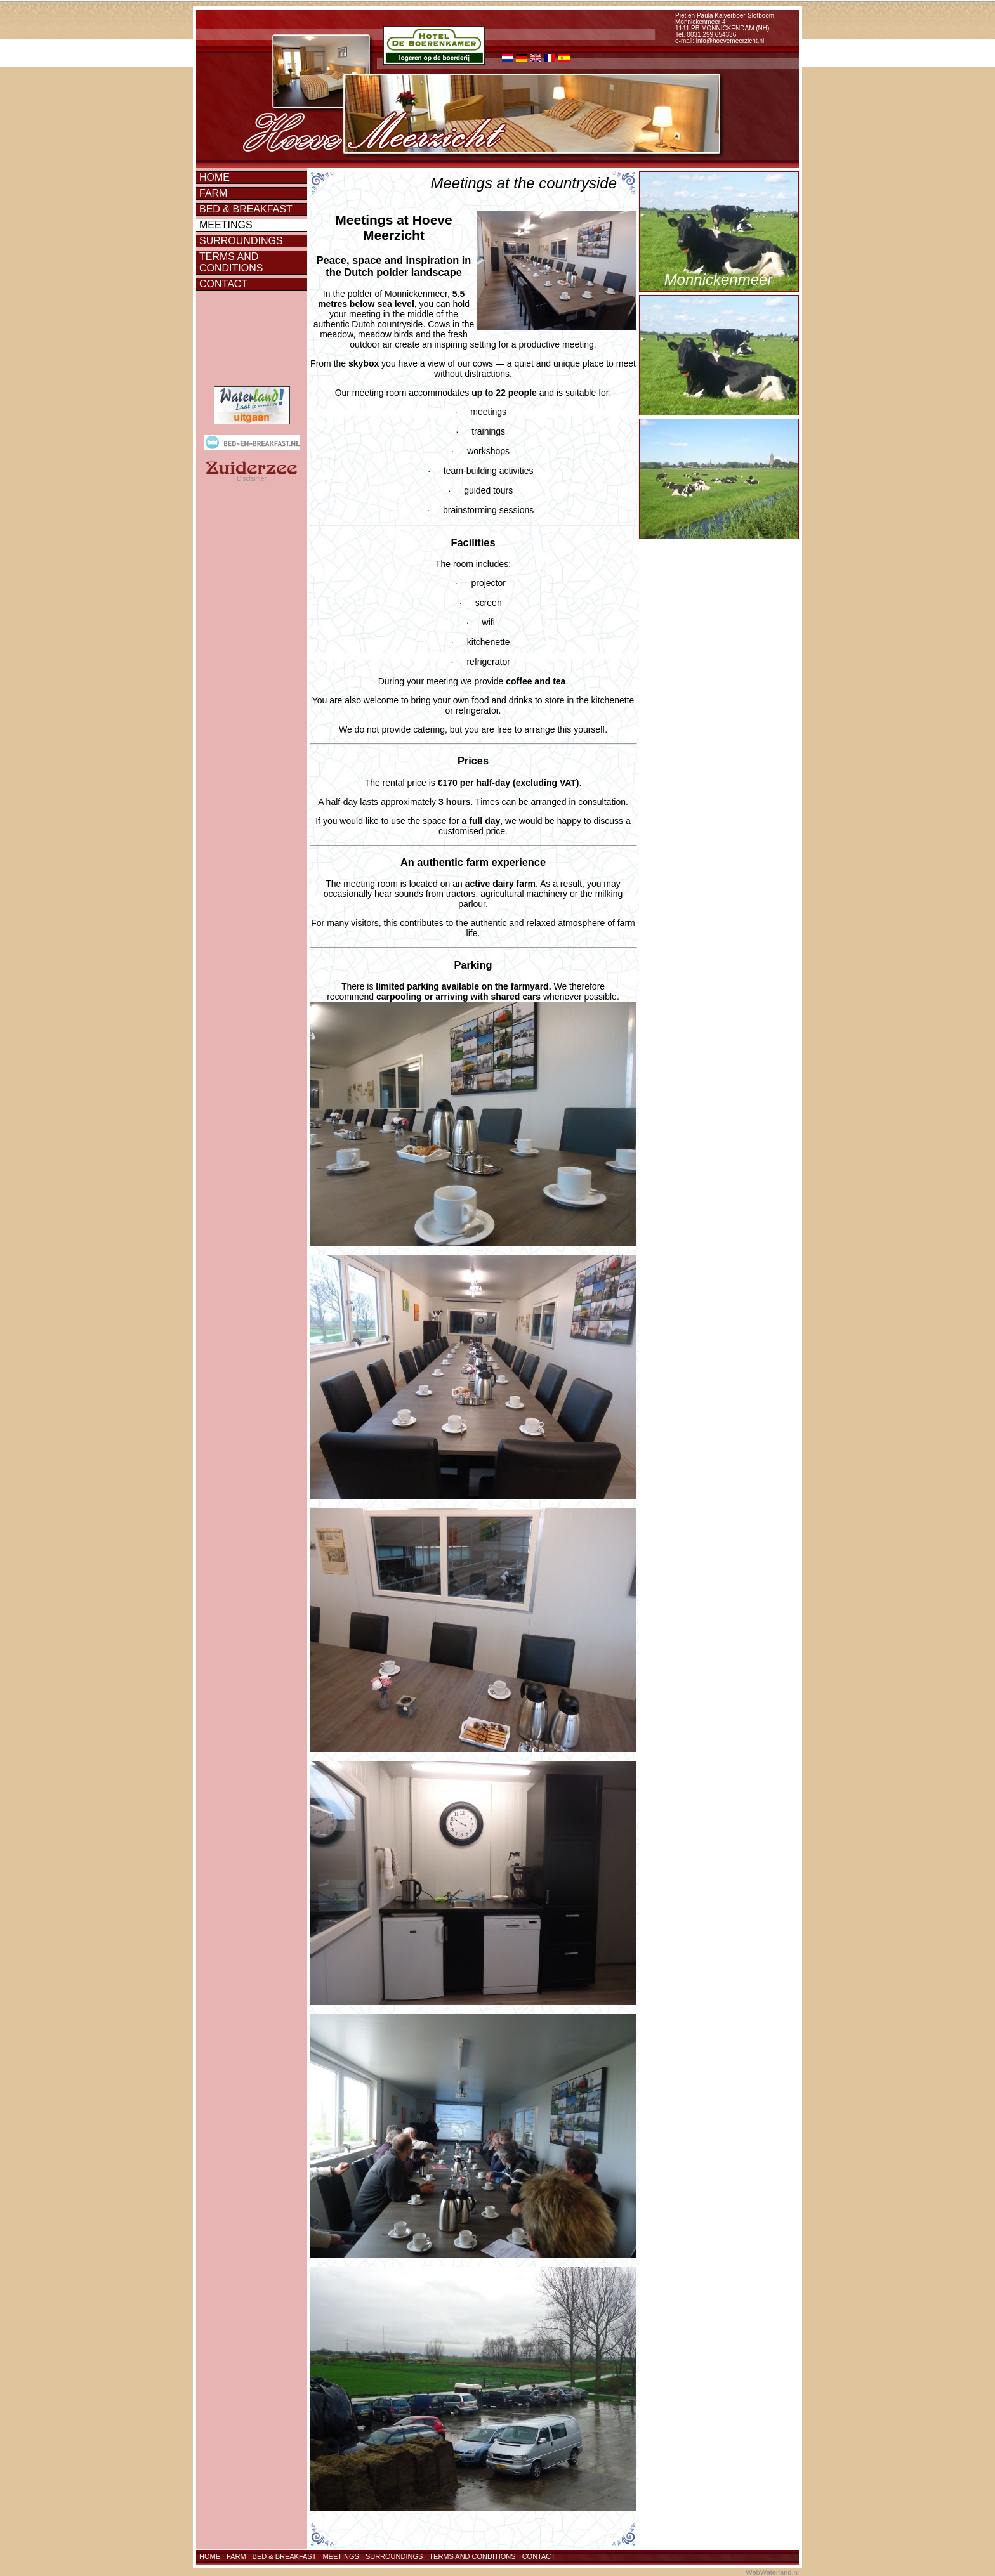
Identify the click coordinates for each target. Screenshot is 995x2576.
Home (214, 177)
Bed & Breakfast (246, 209)
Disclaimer (252, 478)
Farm (213, 193)
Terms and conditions (231, 262)
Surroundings (241, 240)
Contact (223, 283)
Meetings (226, 224)
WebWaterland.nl (772, 2572)
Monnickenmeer (718, 279)
